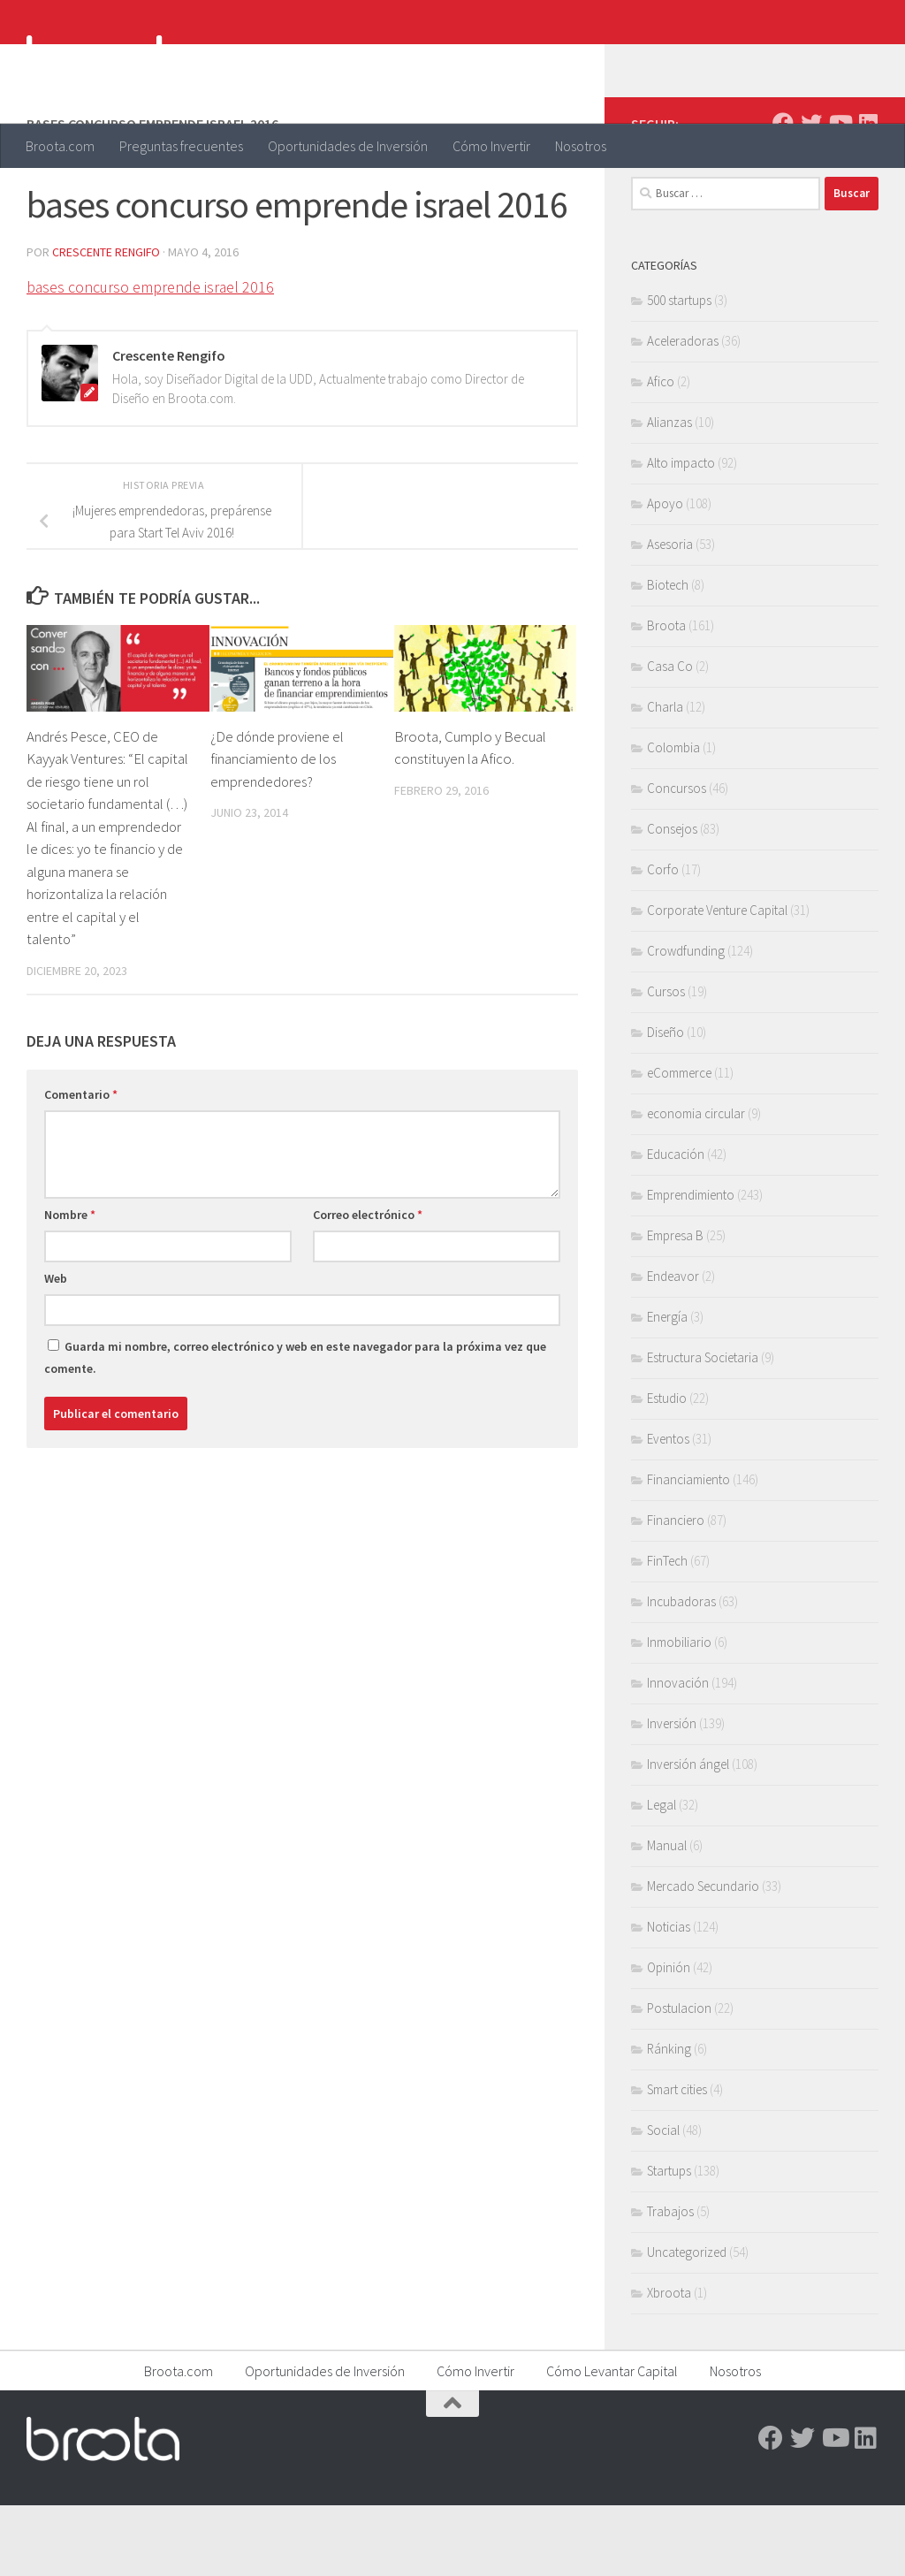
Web (55, 1349)
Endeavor (673, 1346)
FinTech (667, 1631)
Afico (660, 452)
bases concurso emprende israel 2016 (152, 357)
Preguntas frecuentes (181, 146)
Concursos (676, 858)
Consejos (672, 899)
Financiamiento (688, 1550)
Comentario (81, 1165)
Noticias (668, 1997)
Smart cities (677, 2160)
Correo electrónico (367, 1285)
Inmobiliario (679, 1712)
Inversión (671, 1794)
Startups (669, 2241)
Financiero (675, 1590)
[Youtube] (839, 193)
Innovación (678, 1753)
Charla (665, 777)
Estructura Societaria (702, 1428)
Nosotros (580, 146)
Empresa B (675, 1306)
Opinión (668, 2038)
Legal (661, 1875)
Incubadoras (681, 1672)
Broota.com (60, 146)
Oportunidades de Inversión (348, 146)
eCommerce (679, 1143)
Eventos (668, 1509)
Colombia (673, 818)
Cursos (666, 1062)
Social (663, 2200)
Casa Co (670, 736)
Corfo (663, 940)
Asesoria (670, 614)
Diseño (665, 1102)
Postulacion (679, 2078)
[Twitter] (811, 193)
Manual (667, 1916)
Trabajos (670, 2282)
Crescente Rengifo (106, 323)
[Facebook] (783, 193)
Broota (666, 696)
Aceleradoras (683, 411)
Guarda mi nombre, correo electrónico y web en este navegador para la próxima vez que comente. (295, 1428)
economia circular (696, 1184)
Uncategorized (686, 2322)
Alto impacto (681, 533)
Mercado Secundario (703, 1956)
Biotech (667, 655)
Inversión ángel (688, 1834)
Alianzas (669, 492)
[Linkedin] (867, 193)
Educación (675, 1224)
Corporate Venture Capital (717, 980)
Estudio (667, 1468)
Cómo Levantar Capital (612, 2441)
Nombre (69, 1285)
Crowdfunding (686, 1021)
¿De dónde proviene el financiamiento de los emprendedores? (278, 829)
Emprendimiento (690, 1265)
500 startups (679, 370)
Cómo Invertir (491, 146)
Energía (667, 1387)
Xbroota (669, 2363)
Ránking (669, 2119)
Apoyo (665, 574)
